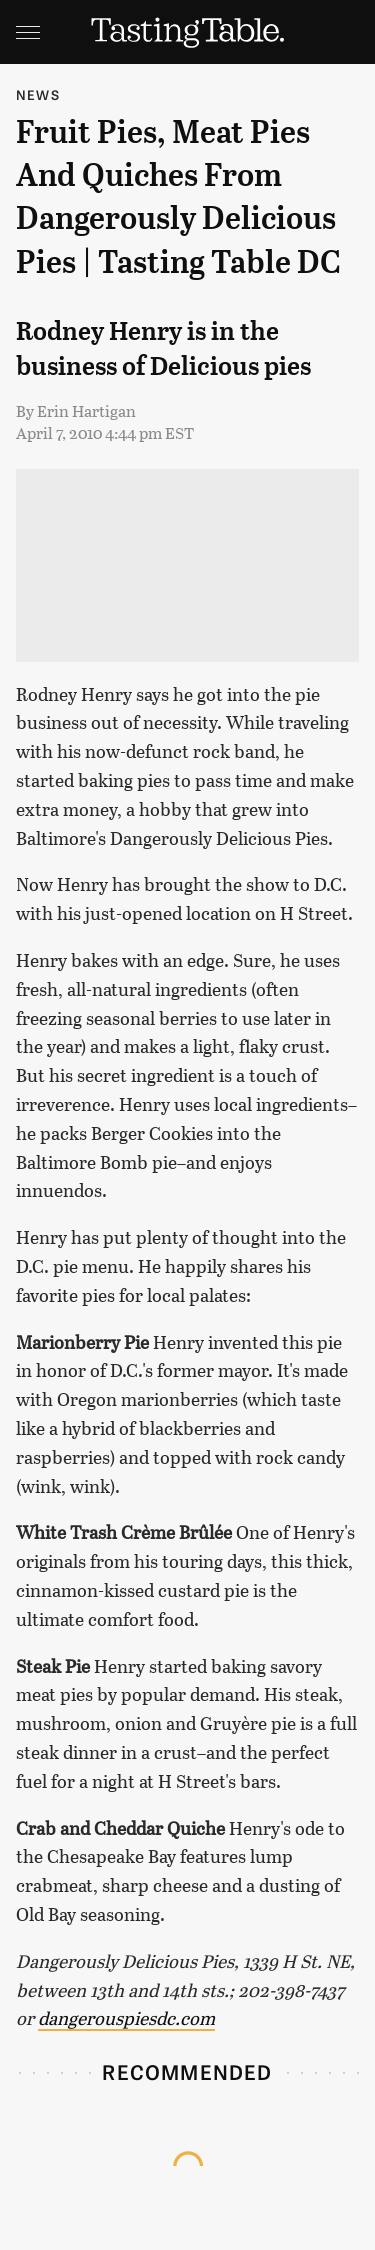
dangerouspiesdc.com (126, 2018)
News (38, 94)
